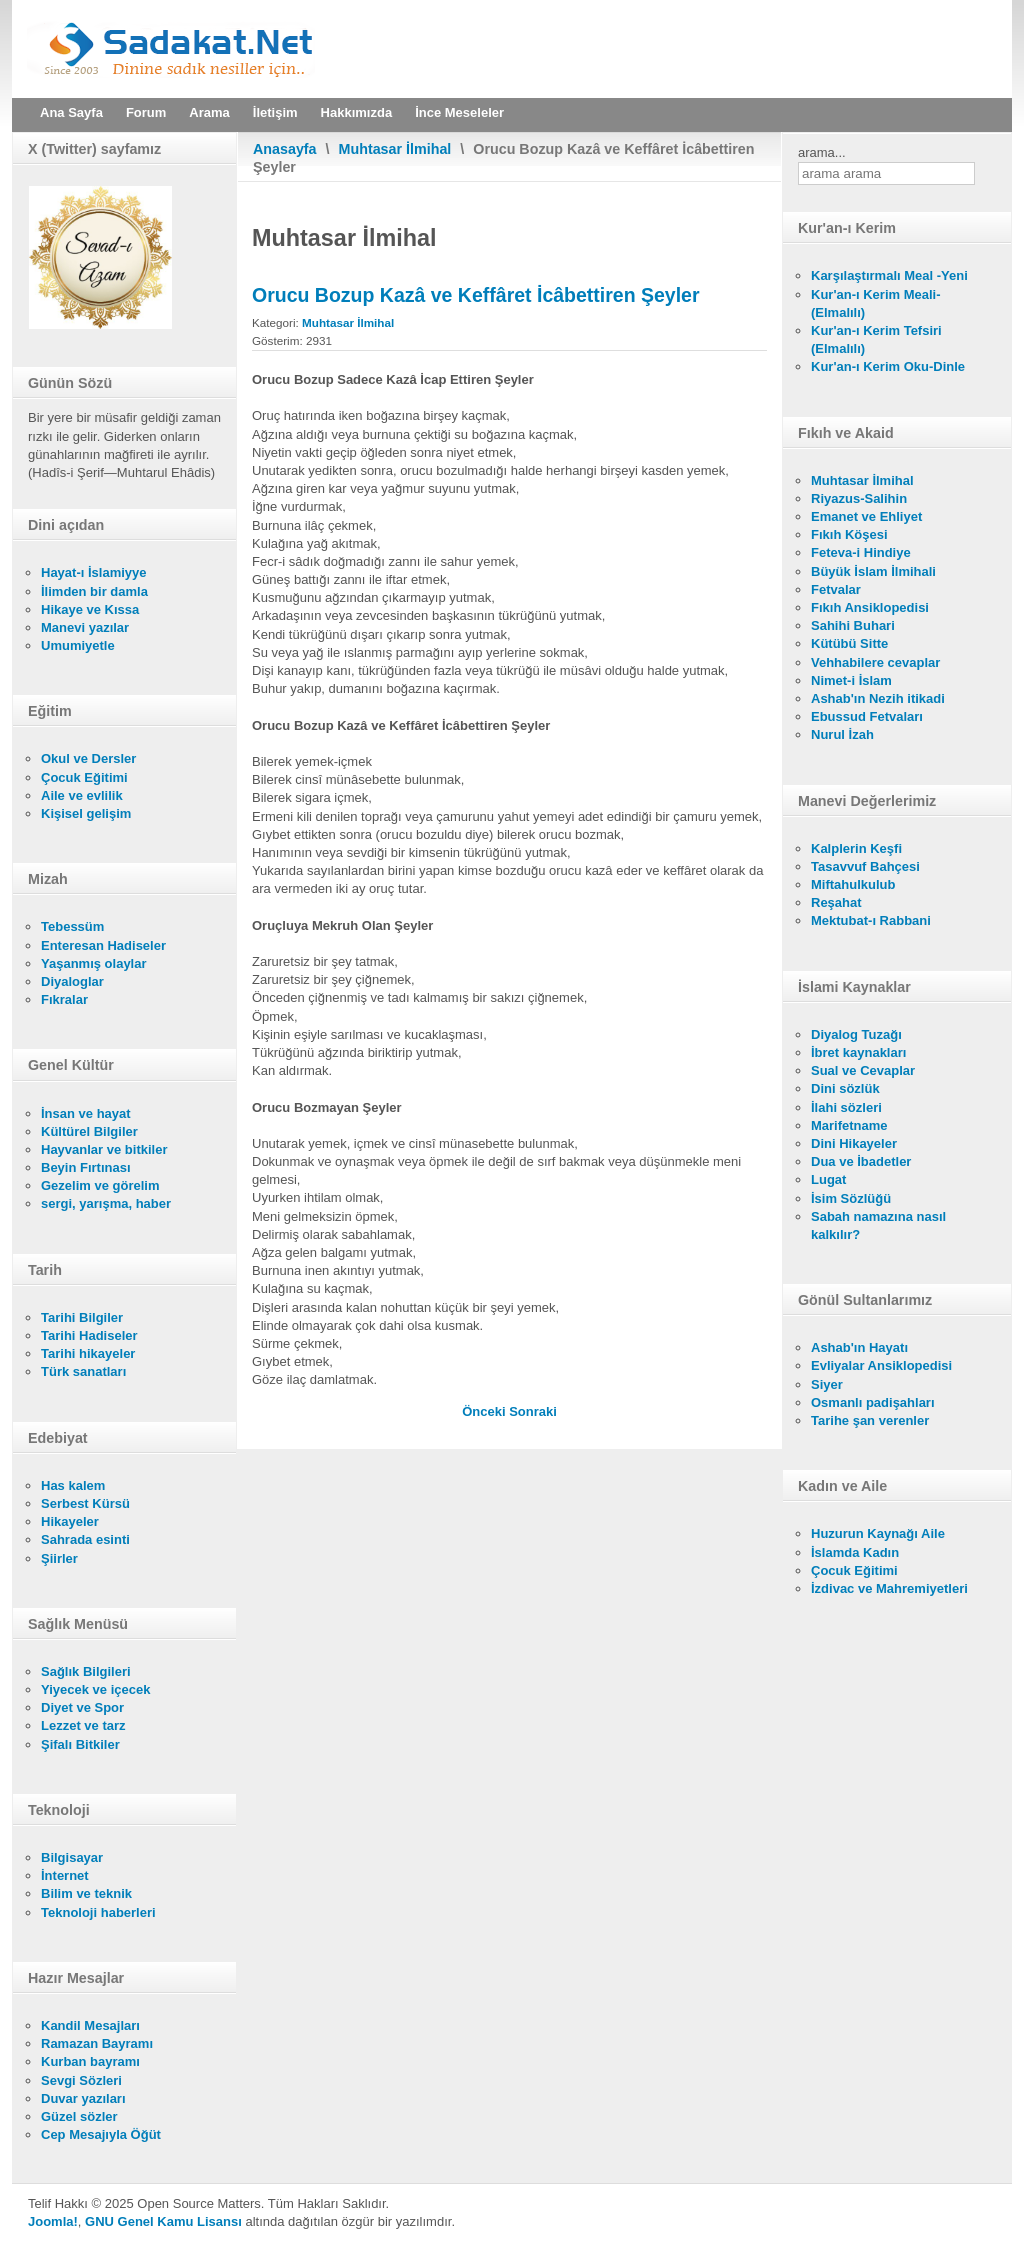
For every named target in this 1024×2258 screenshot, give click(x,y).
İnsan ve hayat (86, 1113)
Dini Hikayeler (854, 1143)
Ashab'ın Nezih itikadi (878, 698)
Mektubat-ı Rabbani (871, 920)
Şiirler (59, 1558)
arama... (822, 152)
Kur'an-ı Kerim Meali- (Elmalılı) (876, 303)
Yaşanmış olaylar (94, 963)
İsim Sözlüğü (851, 1198)
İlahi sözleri (846, 1107)
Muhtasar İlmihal (395, 149)
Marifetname (849, 1125)
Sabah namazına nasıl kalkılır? (878, 1225)
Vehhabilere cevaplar (875, 662)
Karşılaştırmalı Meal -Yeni (889, 275)
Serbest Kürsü (85, 1503)
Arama (209, 112)
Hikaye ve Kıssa (90, 609)
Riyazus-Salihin (859, 498)
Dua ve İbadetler (861, 1161)
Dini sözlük (845, 1088)
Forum (146, 112)
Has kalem (73, 1485)
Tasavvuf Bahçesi (865, 866)
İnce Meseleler (459, 112)
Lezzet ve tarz (83, 1725)
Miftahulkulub (853, 884)
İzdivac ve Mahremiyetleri (889, 1588)
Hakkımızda (357, 112)
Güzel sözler (79, 2116)
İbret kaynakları (858, 1052)
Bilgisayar (72, 1857)
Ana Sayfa (71, 112)
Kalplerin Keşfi (856, 848)
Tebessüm (72, 926)
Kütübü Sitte (849, 643)
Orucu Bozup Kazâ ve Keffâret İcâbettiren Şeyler (476, 295)
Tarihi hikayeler (88, 1353)
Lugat (828, 1179)
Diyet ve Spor (82, 1707)
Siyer (827, 1384)
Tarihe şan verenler (870, 1420)
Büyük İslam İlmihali (873, 571)
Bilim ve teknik (86, 1893)
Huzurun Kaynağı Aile (878, 1533)
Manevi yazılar (85, 627)
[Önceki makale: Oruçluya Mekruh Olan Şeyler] (485, 1411)
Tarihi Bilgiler (82, 1317)
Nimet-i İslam (851, 680)
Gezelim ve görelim (100, 1185)
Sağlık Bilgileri (86, 1671)
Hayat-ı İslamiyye (94, 572)
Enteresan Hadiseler (103, 945)
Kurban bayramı (90, 2061)
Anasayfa (285, 149)
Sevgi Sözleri (81, 2080)
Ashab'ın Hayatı (859, 1347)
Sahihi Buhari (853, 625)
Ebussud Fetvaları (867, 716)
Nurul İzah (842, 734)
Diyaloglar (72, 981)
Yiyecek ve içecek (95, 1689)
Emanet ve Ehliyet (866, 516)
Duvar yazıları (83, 2098)
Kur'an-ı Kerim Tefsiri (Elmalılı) (876, 339)
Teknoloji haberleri (98, 1912)
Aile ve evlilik (82, 795)
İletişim (275, 112)
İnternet (65, 1875)
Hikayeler (70, 1521)
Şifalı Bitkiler (80, 1744)
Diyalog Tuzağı (856, 1034)
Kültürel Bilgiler (89, 1131)
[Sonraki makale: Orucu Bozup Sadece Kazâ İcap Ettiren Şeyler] (533, 1411)
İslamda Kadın (855, 1552)
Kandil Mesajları (90, 2025)
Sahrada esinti (85, 1539)
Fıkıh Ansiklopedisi (870, 607)
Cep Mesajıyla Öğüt (101, 2134)
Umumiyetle (78, 645)
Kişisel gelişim (86, 813)
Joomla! (53, 2221)
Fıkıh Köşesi (849, 534)
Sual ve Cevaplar (863, 1070)
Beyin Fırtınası (86, 1167)
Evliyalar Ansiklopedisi (881, 1365)
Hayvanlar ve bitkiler (104, 1149)
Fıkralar (64, 999)
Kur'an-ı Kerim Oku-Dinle (888, 366)
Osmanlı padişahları (873, 1402)
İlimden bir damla (94, 591)
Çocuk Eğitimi (84, 777)
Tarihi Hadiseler (89, 1335)
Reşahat (836, 902)
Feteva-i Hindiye (861, 552)
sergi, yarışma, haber (106, 1203)
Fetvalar (836, 589)
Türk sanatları (83, 1371)
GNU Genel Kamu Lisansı (163, 2221)
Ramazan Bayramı (97, 2043)
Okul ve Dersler (88, 758)
